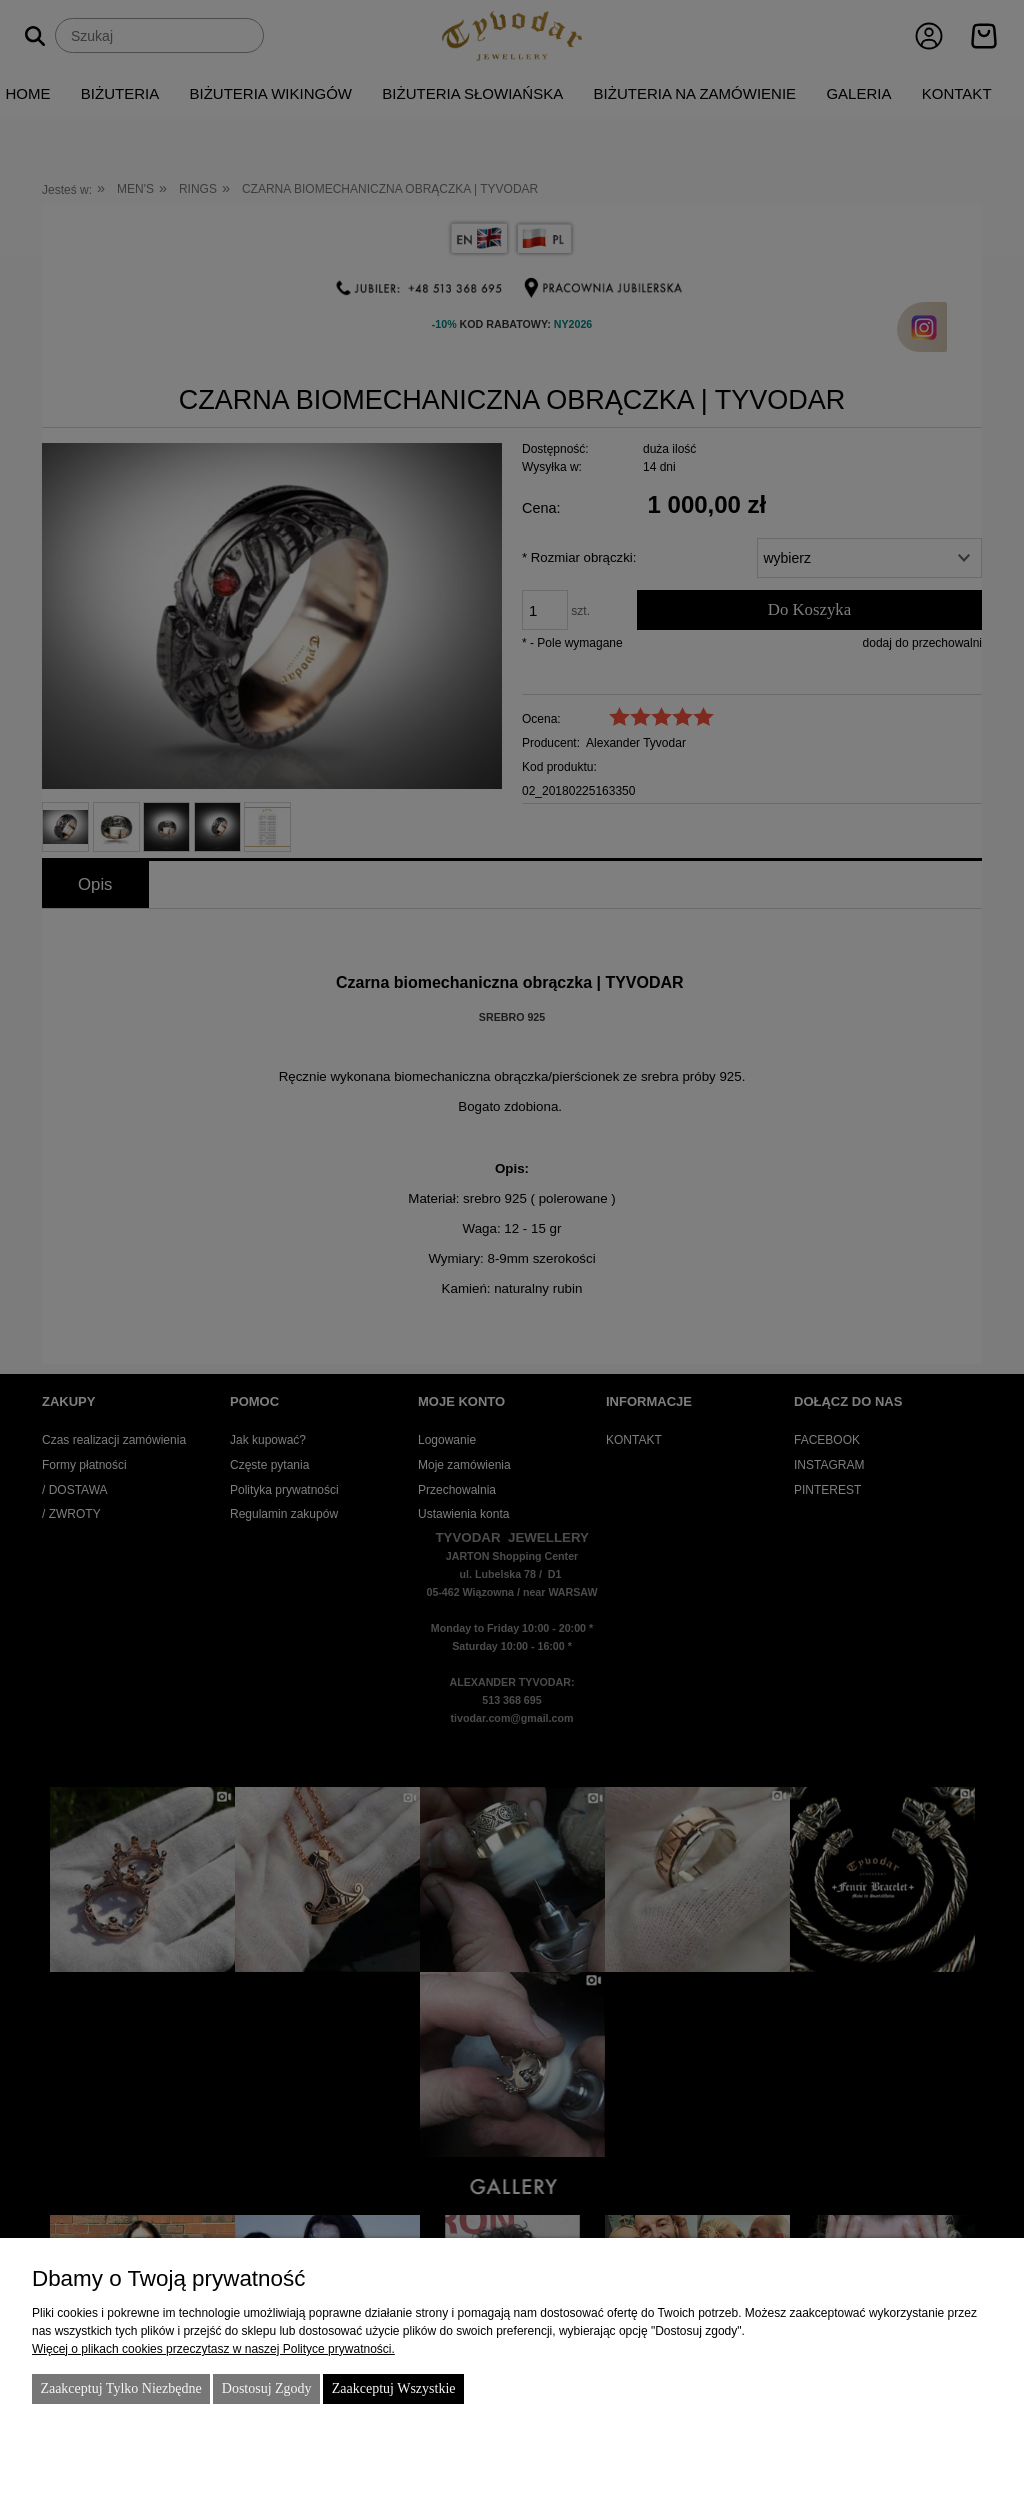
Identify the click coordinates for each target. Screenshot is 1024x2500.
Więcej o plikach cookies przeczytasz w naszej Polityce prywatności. (213, 2349)
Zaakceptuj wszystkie (394, 2388)
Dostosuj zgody (267, 2388)
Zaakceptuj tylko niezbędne (120, 2388)
